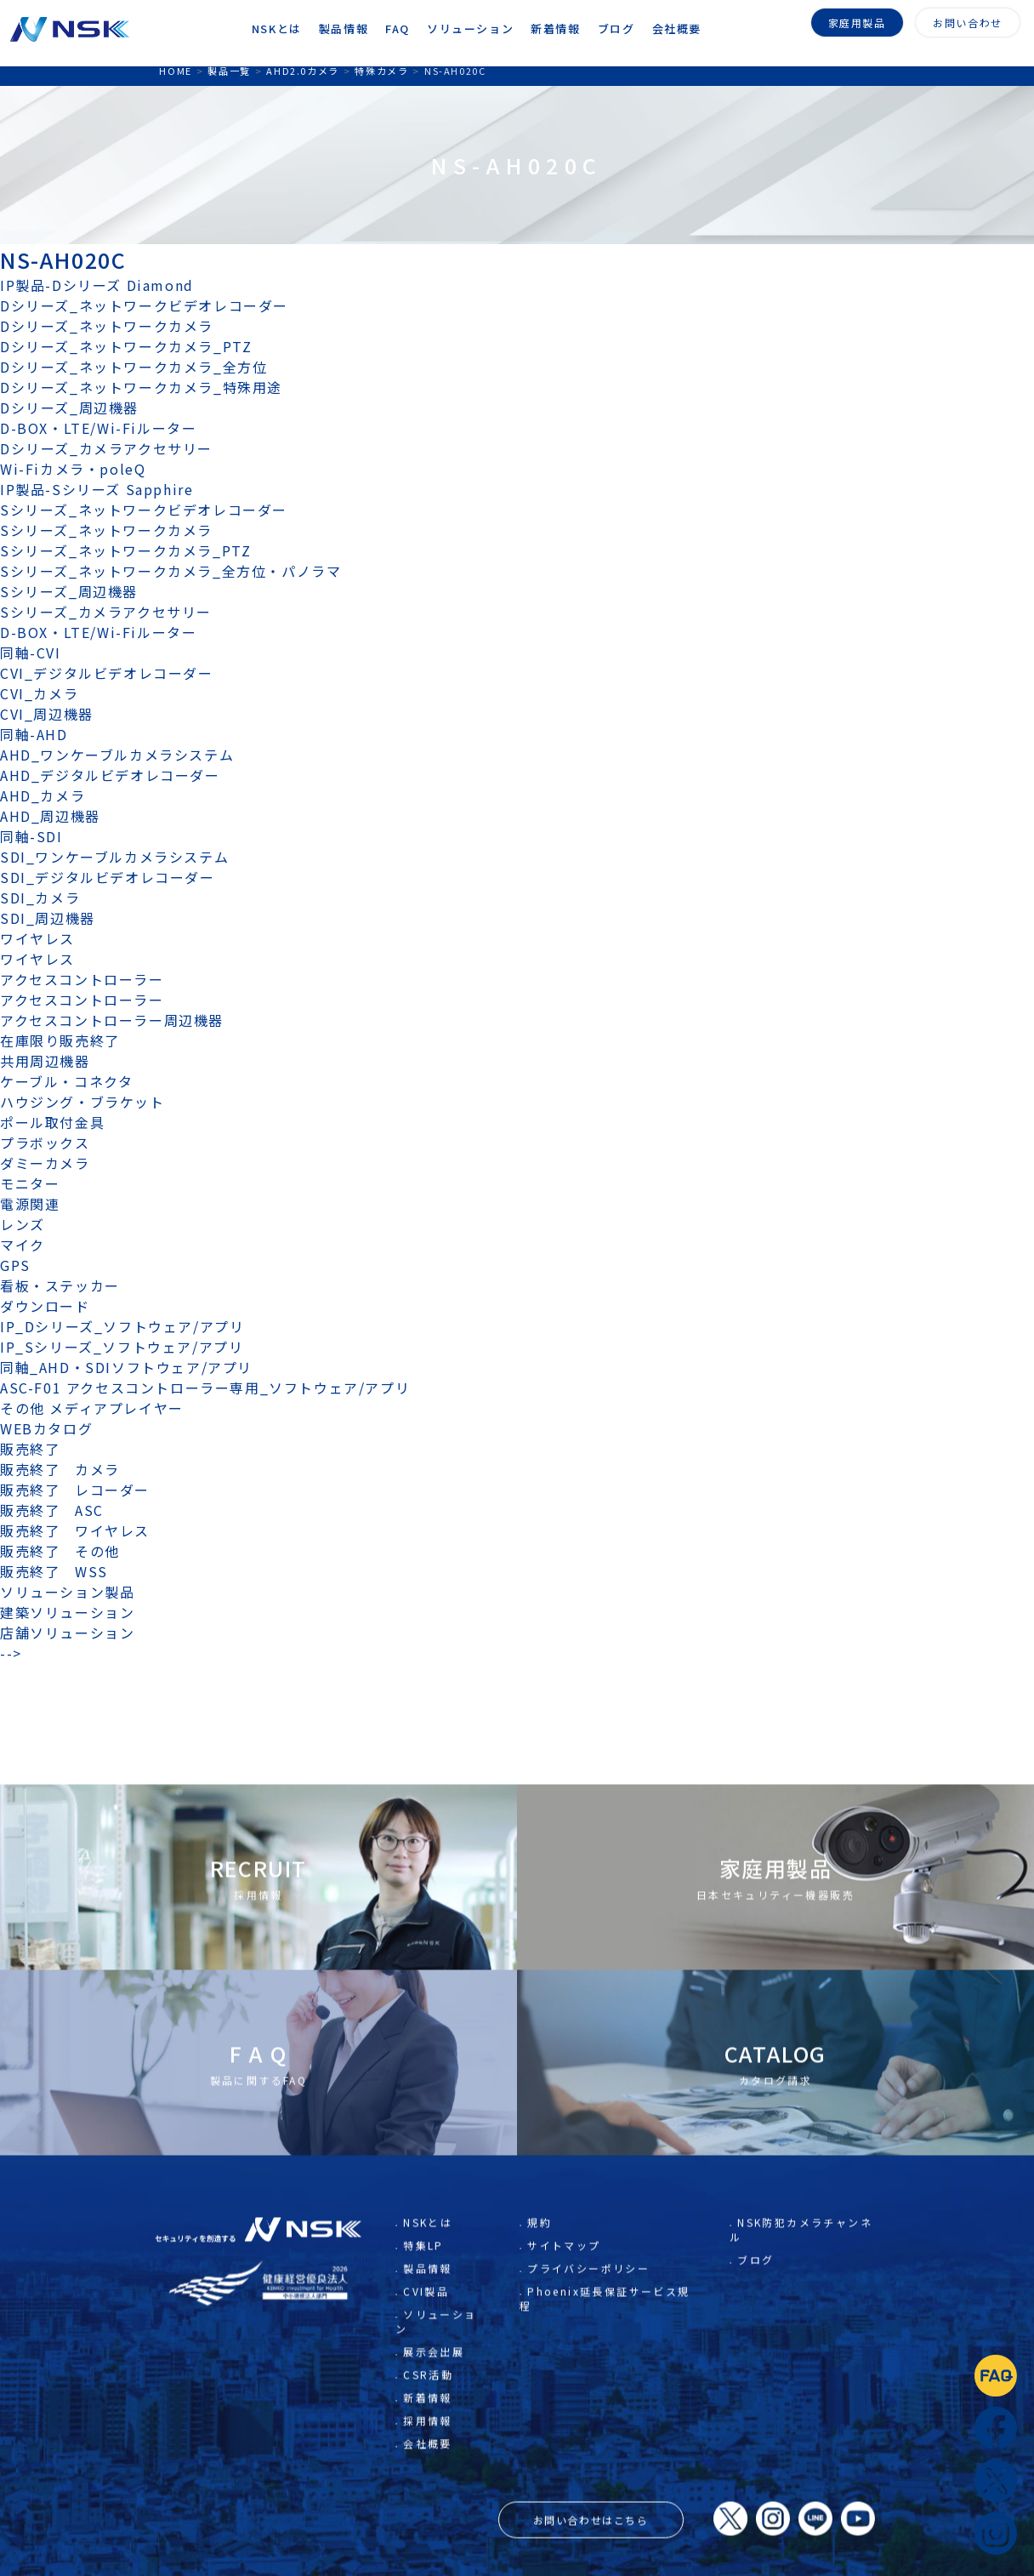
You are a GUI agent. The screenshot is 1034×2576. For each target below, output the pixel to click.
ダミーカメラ (45, 1163)
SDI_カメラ (40, 897)
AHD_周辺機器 (50, 816)
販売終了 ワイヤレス (75, 1530)
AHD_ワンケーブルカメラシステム (117, 754)
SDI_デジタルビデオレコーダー (107, 877)
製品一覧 (228, 70)
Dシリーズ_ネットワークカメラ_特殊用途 (141, 387)
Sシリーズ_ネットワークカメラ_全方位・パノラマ (170, 571)
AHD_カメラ (42, 795)
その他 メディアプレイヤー (92, 1408)
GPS (15, 1265)
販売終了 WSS (54, 1571)
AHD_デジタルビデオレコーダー (110, 775)
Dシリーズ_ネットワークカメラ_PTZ (126, 346)
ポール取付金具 (52, 1122)
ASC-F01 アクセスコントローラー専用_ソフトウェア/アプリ (205, 1387)
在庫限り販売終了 (60, 1040)
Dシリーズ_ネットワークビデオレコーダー (144, 305)
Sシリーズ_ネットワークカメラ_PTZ (125, 550)
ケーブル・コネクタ (66, 1081)
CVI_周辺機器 (47, 714)
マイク (22, 1244)
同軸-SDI (31, 836)
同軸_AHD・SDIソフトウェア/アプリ (126, 1367)
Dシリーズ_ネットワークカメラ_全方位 (133, 366)
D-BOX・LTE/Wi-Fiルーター (98, 428)
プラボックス (45, 1142)
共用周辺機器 (45, 1061)
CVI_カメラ (39, 693)
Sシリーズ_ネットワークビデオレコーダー (143, 509)
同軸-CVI (30, 652)
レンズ (22, 1224)
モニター (30, 1183)
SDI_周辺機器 (47, 918)
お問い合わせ (968, 21)
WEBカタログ (46, 1428)
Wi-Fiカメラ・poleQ (72, 469)
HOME (175, 70)
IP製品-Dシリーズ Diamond (97, 285)
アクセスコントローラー (82, 979)
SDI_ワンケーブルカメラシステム (114, 856)
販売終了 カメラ (67, 1469)
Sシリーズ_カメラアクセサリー (106, 611)
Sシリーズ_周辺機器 (69, 591)
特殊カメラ (381, 70)
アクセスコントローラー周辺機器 (112, 1020)
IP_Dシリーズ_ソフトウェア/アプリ (122, 1326)
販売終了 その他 (60, 1551)
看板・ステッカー (60, 1285)
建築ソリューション (67, 1612)
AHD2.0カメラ (302, 70)
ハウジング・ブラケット (82, 1101)
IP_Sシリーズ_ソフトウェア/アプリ (121, 1346)
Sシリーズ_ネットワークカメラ (106, 530)
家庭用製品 (857, 21)
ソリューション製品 (67, 1592)
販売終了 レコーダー (82, 1489)
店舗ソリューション (67, 1632)
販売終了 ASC (52, 1510)
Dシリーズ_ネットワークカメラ (106, 326)
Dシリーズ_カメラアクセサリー (106, 448)
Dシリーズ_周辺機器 (69, 407)
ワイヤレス (37, 938)
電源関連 (30, 1204)
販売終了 (30, 1449)
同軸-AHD (34, 734)
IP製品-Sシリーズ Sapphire (96, 489)
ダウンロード (45, 1306)
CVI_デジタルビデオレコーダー (106, 673)
